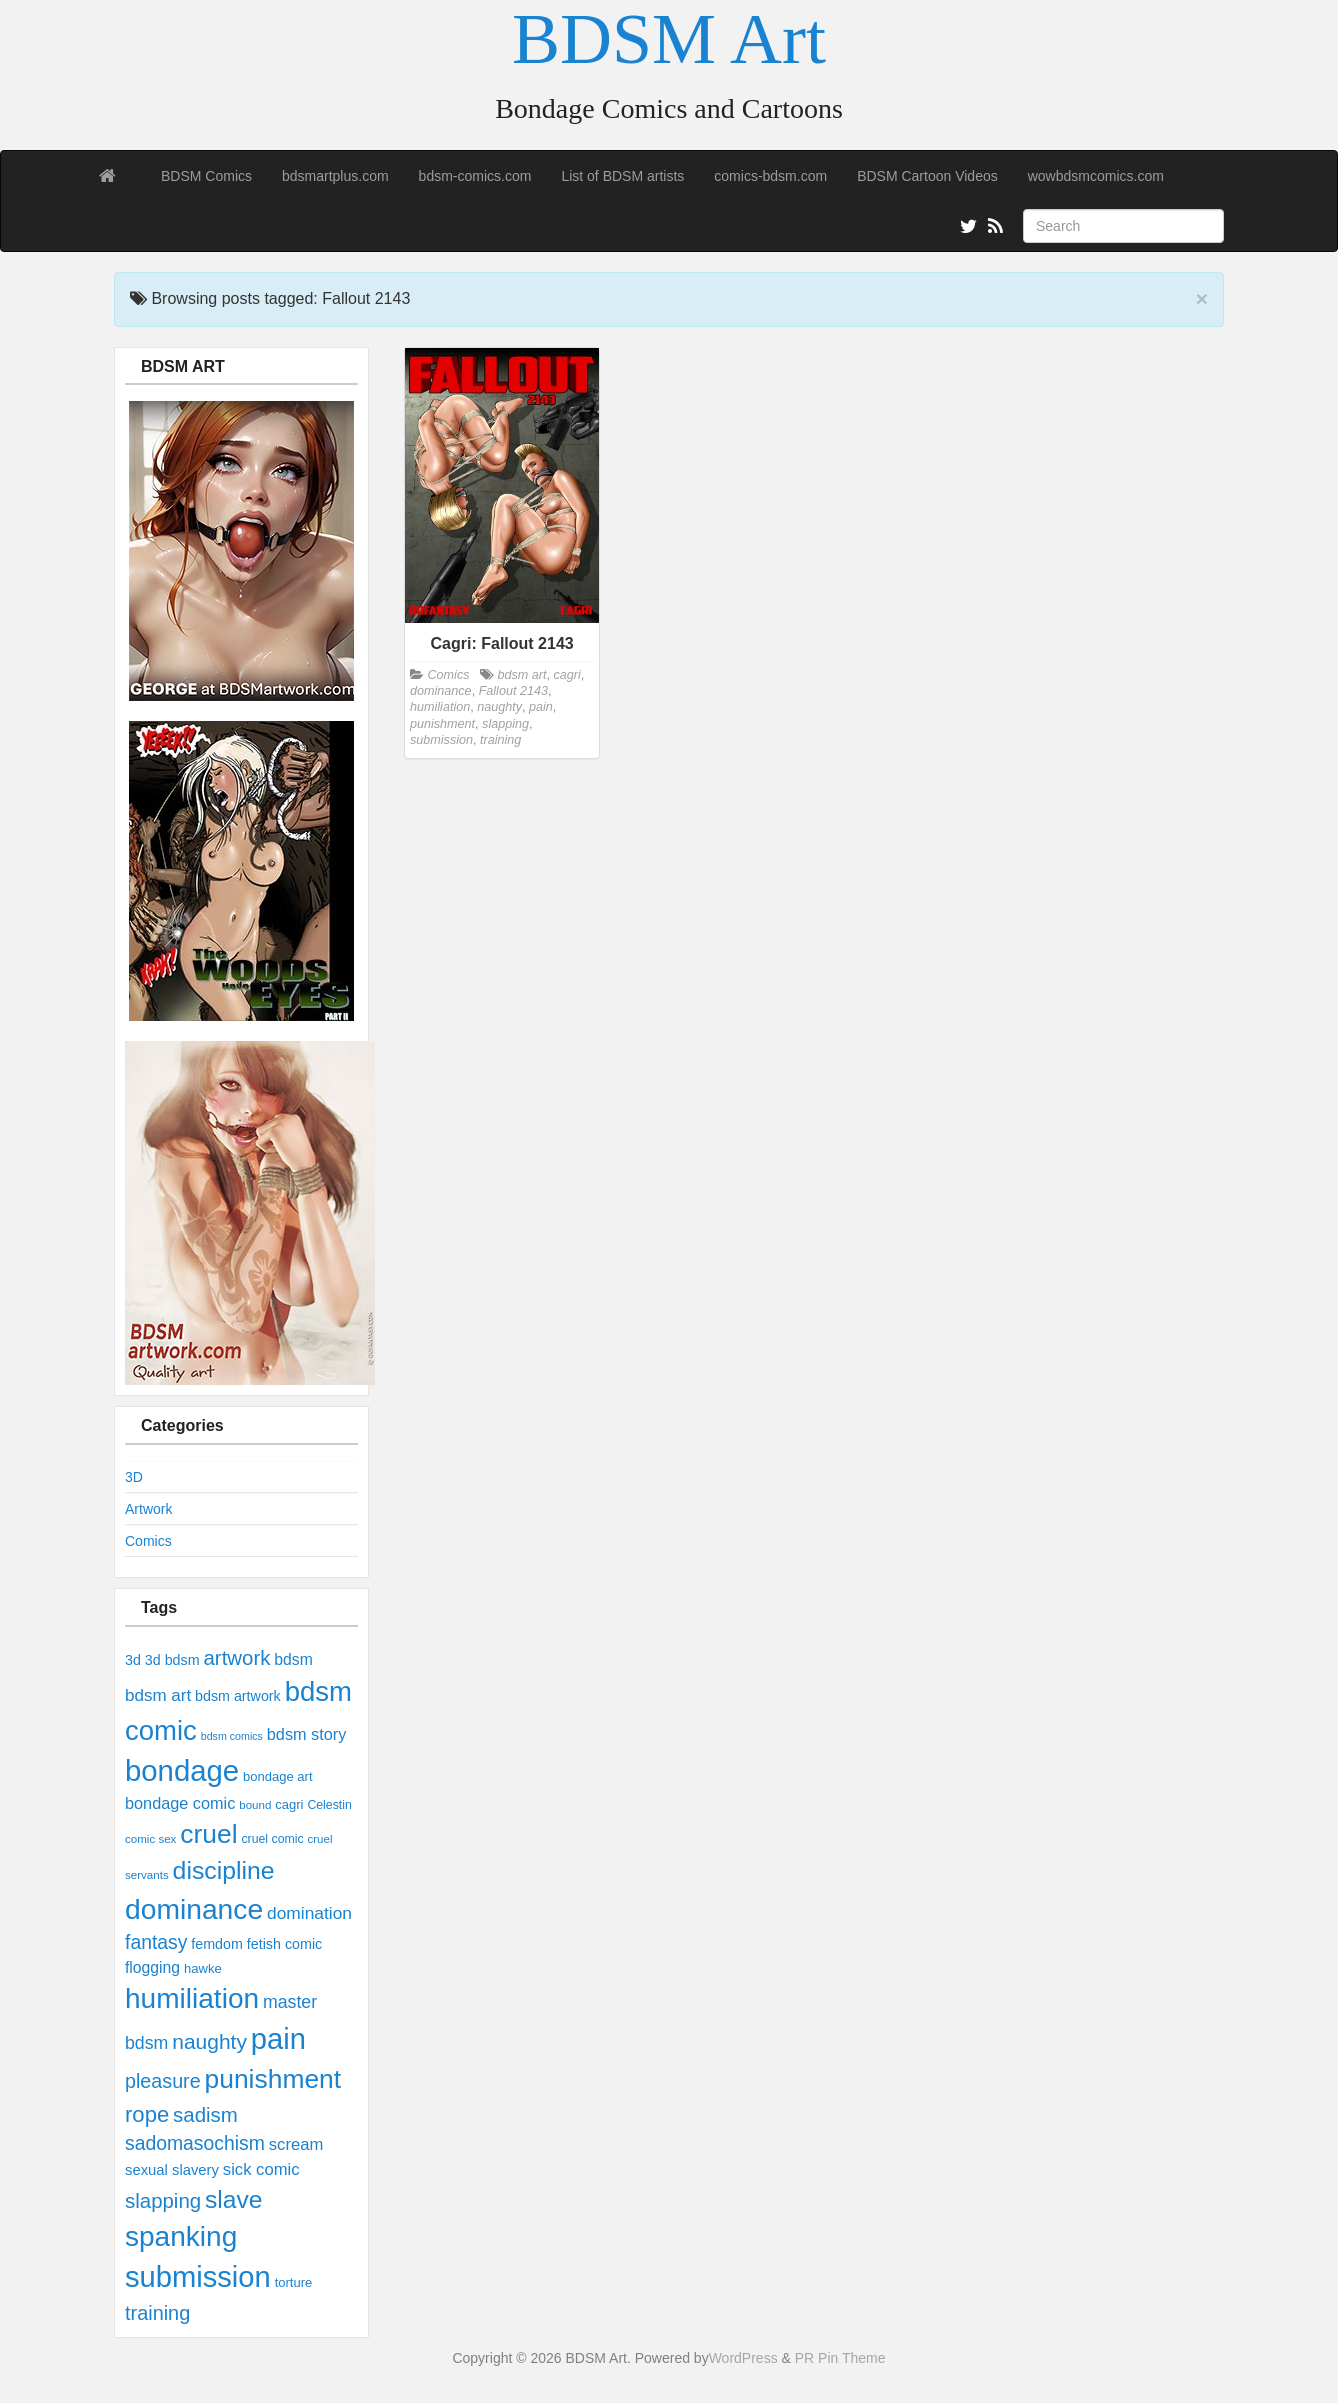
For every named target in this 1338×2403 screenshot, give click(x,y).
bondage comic (180, 1803)
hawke (203, 1968)
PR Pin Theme (840, 2358)
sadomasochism (195, 2143)
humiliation (192, 1998)
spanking (181, 2236)
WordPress (743, 2358)
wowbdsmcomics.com (1096, 176)
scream (296, 2144)
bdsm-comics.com (475, 176)
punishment (273, 2079)
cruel (208, 1834)
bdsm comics (232, 1736)
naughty (209, 2041)
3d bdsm (172, 1660)
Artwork (148, 1509)
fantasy (156, 1942)
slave (233, 2199)
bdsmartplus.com (335, 176)
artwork (236, 1657)
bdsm (293, 1659)
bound (255, 1805)
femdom (217, 1944)
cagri (289, 1804)
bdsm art (158, 1695)
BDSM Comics (206, 176)
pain (278, 2039)
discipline (224, 1870)
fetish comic (284, 1944)
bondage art (277, 1776)
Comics (148, 1541)
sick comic (261, 2169)
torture (294, 2282)
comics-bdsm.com (770, 176)
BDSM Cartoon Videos (927, 176)
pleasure (163, 2081)
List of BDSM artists (622, 176)
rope (147, 2114)
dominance (194, 1909)
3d (133, 1660)
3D (134, 1477)
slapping (163, 2200)
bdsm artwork (238, 1696)
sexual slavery (172, 2170)
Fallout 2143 (513, 691)
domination (309, 1913)
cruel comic (272, 1839)
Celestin (329, 1805)
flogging (152, 1967)
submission (198, 2277)
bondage (182, 1770)
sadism (205, 2114)
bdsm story (307, 1734)
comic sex (150, 1839)
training (157, 2313)
